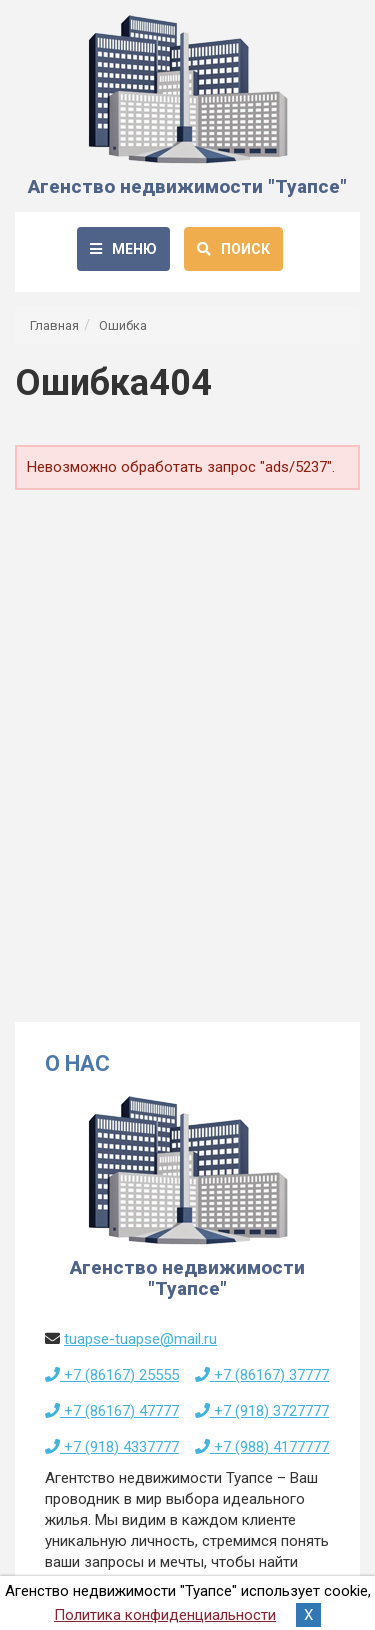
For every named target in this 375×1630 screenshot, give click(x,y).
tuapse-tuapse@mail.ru (140, 1339)
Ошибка (123, 325)
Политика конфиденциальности (165, 1615)
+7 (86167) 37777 (262, 1375)
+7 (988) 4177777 (262, 1447)
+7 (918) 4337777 (112, 1447)
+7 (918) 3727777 (262, 1411)
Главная (54, 325)
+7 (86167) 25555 (112, 1375)
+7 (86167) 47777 (112, 1411)
